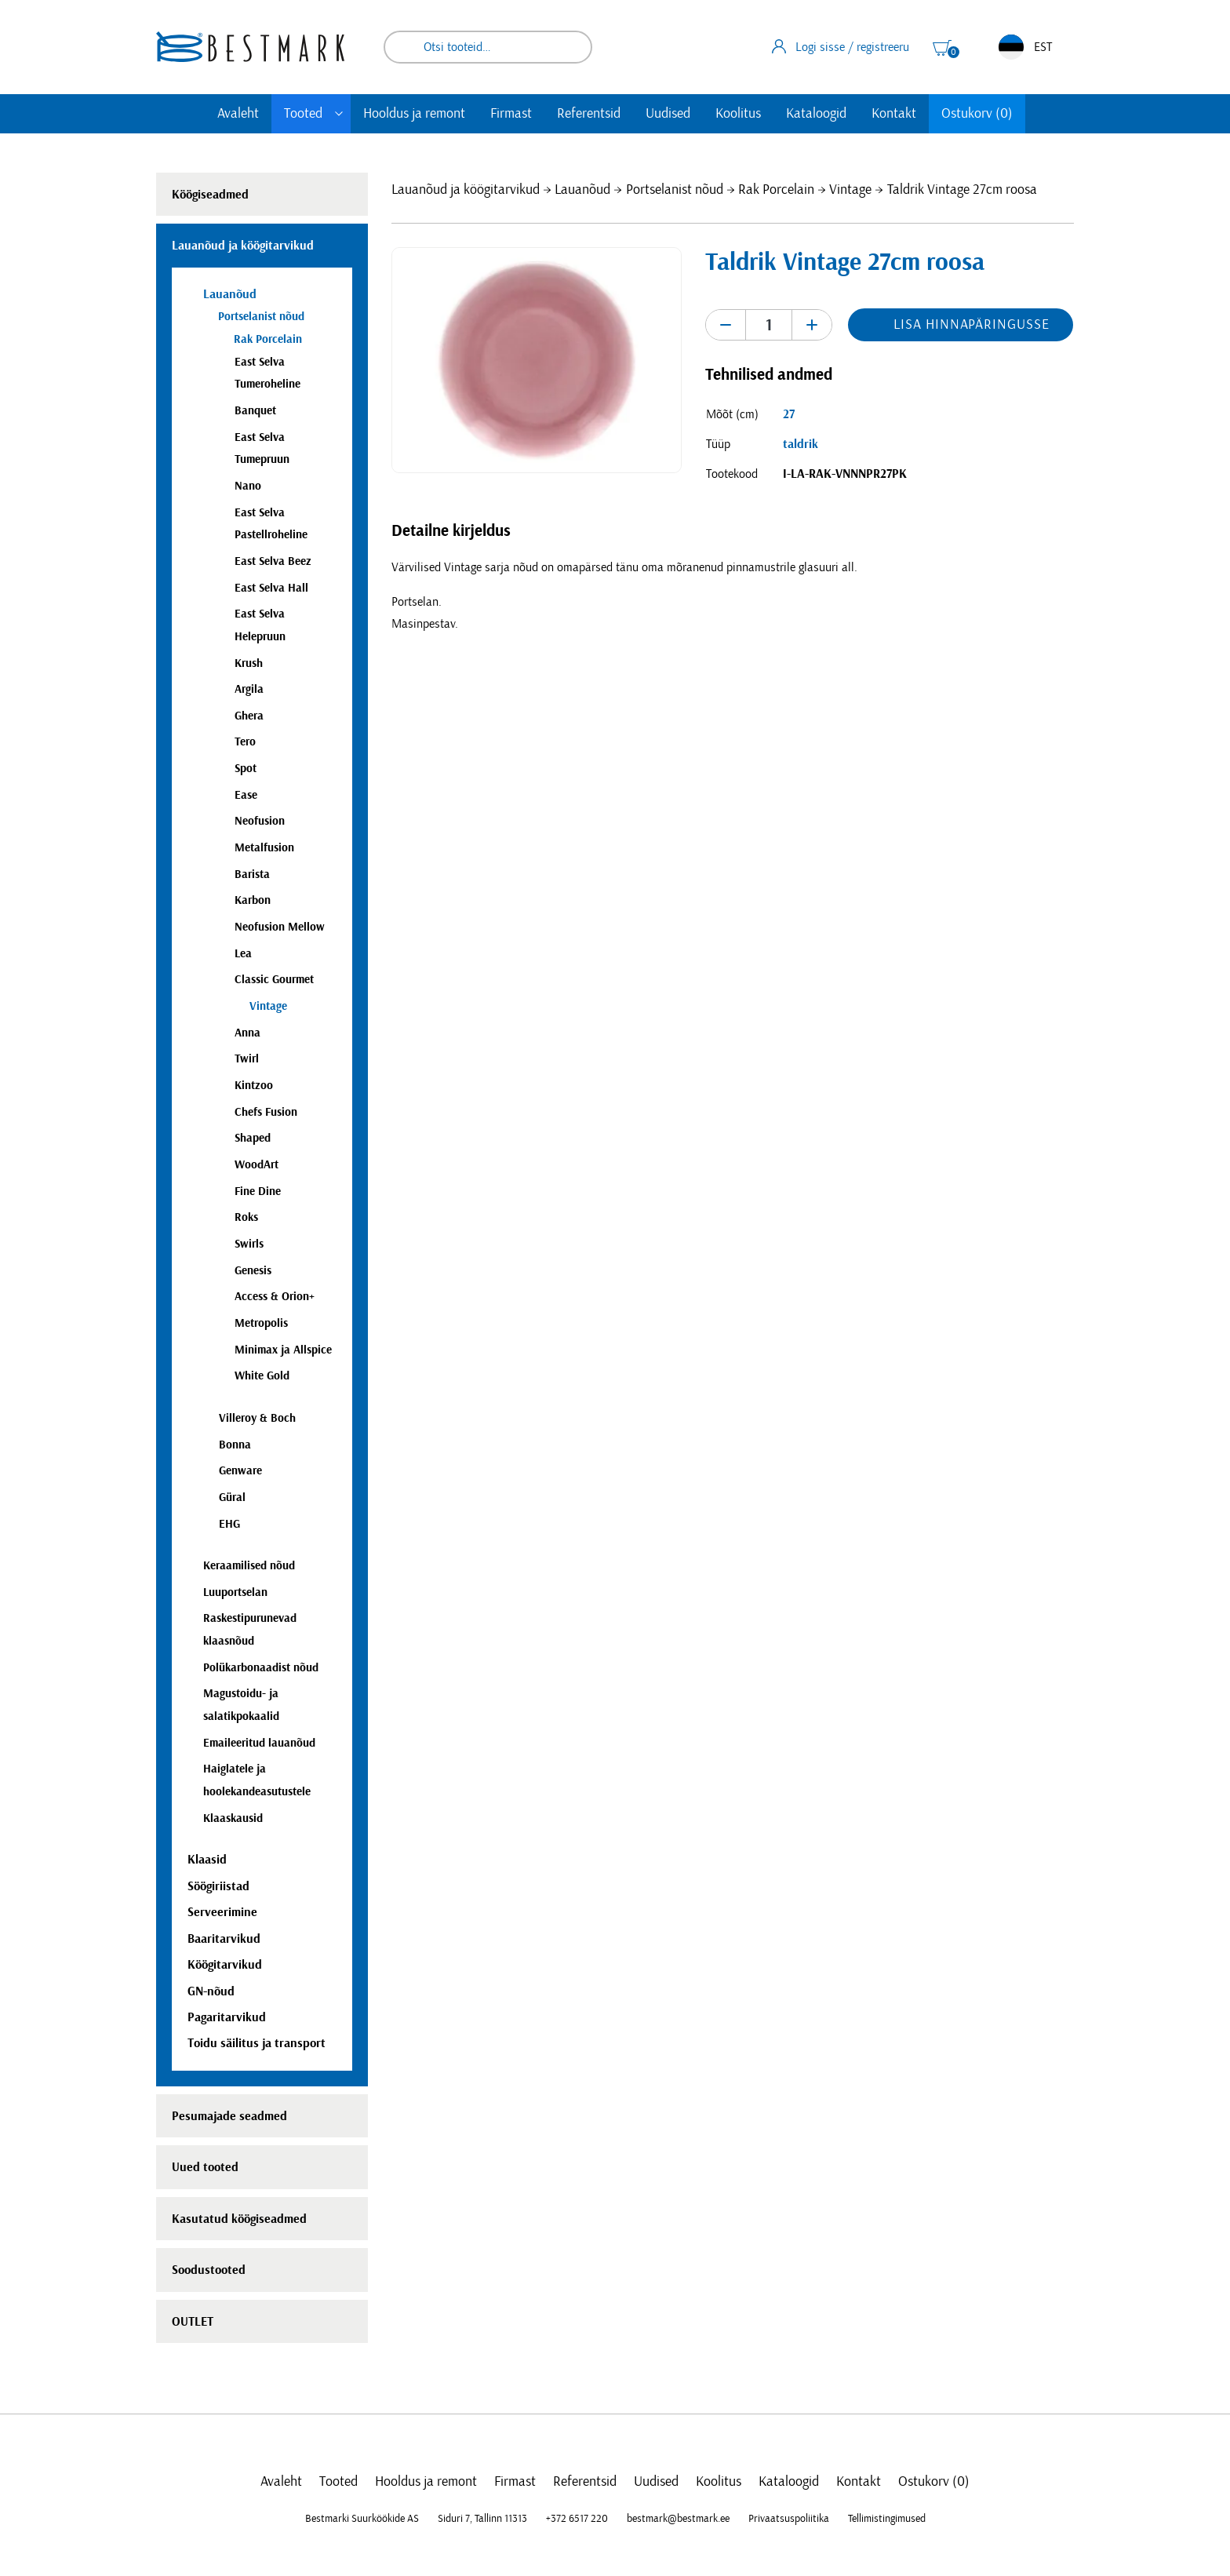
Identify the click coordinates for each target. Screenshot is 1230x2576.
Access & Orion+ (275, 1297)
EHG (229, 1524)
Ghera (249, 716)
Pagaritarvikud (226, 2017)
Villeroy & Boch (257, 1418)
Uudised (668, 114)
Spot (246, 768)
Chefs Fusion (266, 1112)
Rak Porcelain (776, 190)
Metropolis (261, 1323)
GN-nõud (211, 1991)
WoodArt (256, 1165)
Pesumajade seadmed (229, 2116)
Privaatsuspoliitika (788, 2518)
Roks (246, 1217)
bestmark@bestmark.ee (678, 2518)
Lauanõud (582, 190)
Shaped (253, 1138)
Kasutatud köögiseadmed (239, 2219)
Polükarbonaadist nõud (260, 1668)
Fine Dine (258, 1191)
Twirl (247, 1059)
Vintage (850, 190)
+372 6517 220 (577, 2518)
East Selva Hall (271, 588)
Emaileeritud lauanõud (259, 1743)
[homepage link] (250, 46)
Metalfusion (264, 848)
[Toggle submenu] (339, 113)
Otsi (569, 47)
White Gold (262, 1376)
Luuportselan (235, 1592)
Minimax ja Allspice (283, 1350)
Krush (249, 663)
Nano (248, 486)
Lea (243, 954)
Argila (249, 689)
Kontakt (894, 114)
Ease (246, 795)
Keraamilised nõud (249, 1566)
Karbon (253, 900)
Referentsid (588, 114)
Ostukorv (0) (977, 114)
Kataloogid (816, 114)
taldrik (800, 444)
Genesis (253, 1271)
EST (1025, 47)
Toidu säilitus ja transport (256, 2043)
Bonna (235, 1445)
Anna (247, 1033)
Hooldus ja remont (414, 114)
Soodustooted (209, 2270)
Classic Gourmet (274, 980)
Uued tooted (205, 2167)
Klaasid (207, 1859)
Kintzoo (254, 1085)
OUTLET (192, 2321)
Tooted (303, 114)
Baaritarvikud (223, 1939)
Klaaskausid (233, 1818)
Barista (252, 874)
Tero (245, 742)
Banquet (255, 411)
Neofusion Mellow (280, 927)
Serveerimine (222, 1912)
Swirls (249, 1244)
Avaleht (238, 114)
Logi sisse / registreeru (840, 46)
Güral (232, 1497)
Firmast (511, 114)
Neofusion (260, 821)
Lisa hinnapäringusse (971, 325)
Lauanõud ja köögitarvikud (465, 190)
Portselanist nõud (674, 190)
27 (789, 414)
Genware (240, 1471)
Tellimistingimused (887, 2518)
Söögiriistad (218, 1886)
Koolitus (738, 114)
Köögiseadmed (210, 194)
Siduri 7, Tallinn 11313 (482, 2518)
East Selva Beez (273, 561)
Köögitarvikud (224, 1964)
